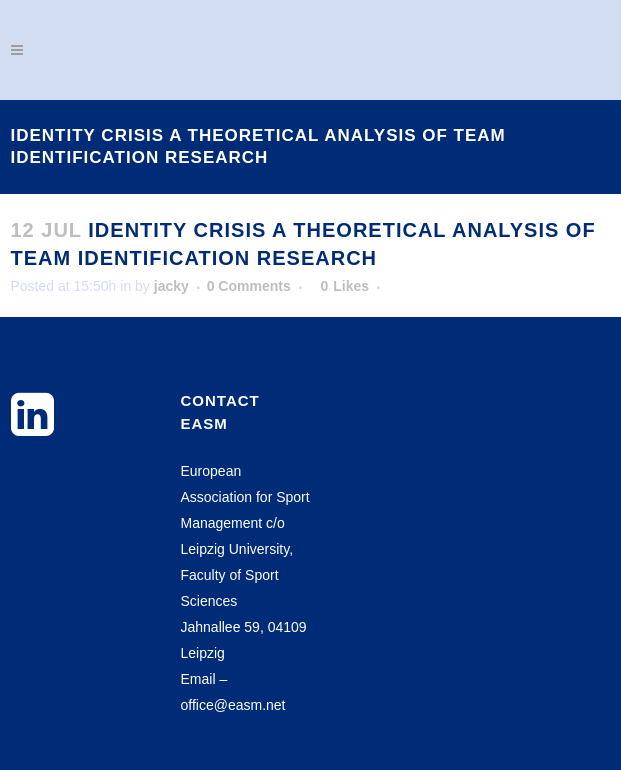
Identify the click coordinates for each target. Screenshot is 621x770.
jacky (171, 286)
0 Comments (249, 286)
